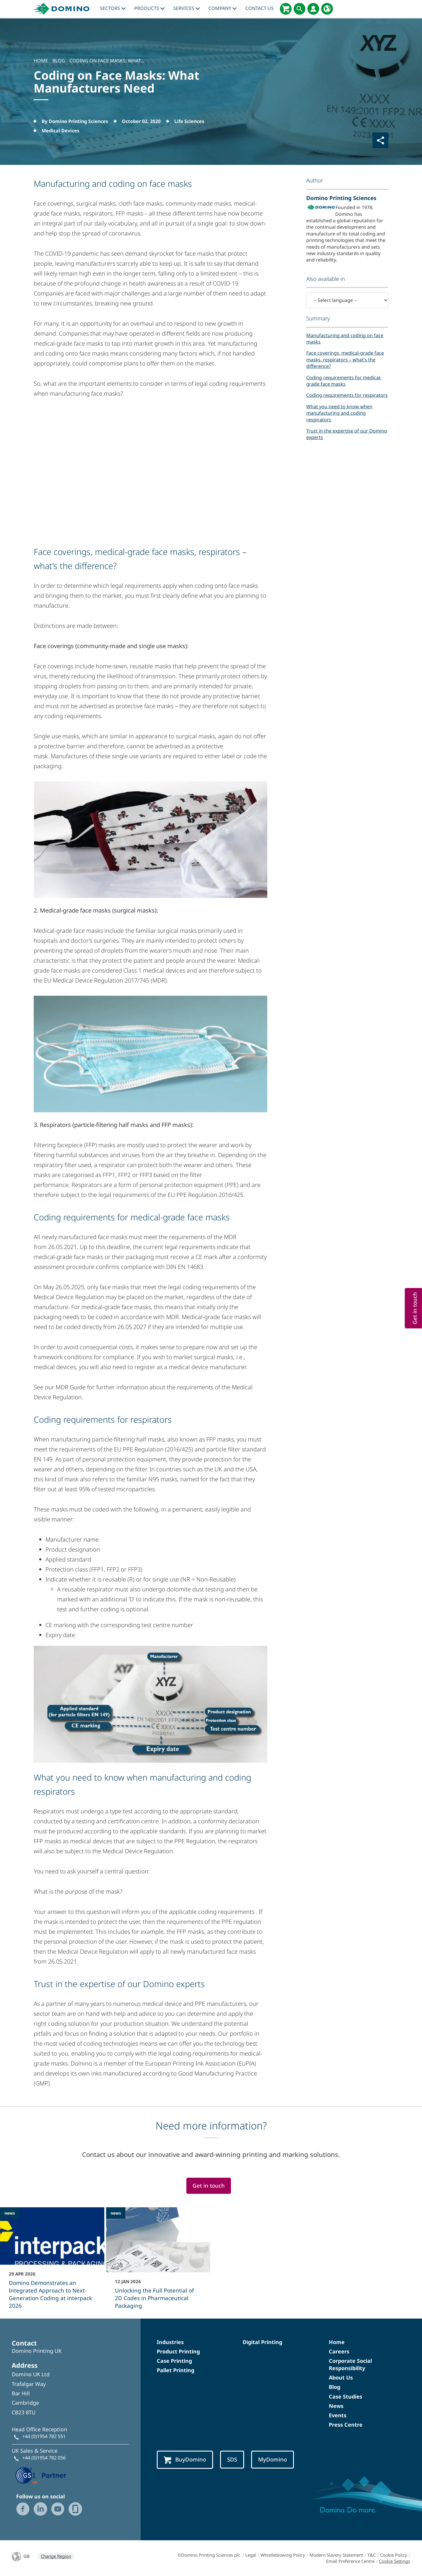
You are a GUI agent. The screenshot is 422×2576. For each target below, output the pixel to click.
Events (337, 2415)
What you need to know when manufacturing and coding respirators (339, 413)
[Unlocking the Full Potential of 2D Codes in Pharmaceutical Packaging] (158, 2262)
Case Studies (345, 2396)
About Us (341, 2377)
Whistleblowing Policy (283, 2555)
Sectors (113, 8)
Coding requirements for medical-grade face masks (344, 380)
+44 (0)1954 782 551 (44, 2436)
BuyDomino (185, 2460)
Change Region (56, 2556)
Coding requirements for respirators (347, 395)
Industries (170, 2342)
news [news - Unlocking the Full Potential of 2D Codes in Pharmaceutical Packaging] (115, 2213)
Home (337, 2342)
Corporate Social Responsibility (350, 2364)
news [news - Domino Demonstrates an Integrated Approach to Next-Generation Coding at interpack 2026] (9, 2213)
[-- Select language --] (347, 300)
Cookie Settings (394, 2561)
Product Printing (178, 2351)
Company (222, 8)
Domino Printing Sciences (341, 197)
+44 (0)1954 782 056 (44, 2457)
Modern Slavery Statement (336, 2555)
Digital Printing (262, 2342)
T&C (371, 2555)
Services (186, 8)
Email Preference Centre (350, 2561)
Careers (339, 2351)
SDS (232, 2459)
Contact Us (259, 8)
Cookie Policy (393, 2555)
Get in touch (209, 2185)
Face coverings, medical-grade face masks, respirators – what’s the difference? (345, 359)
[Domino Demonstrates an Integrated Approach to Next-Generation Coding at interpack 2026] (52, 2262)
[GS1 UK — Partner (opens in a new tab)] (41, 2474)
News (336, 2405)
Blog (334, 2386)
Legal (250, 2555)
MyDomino (272, 2459)
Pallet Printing (175, 2370)
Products (149, 8)
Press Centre (346, 2424)
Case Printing (174, 2360)
